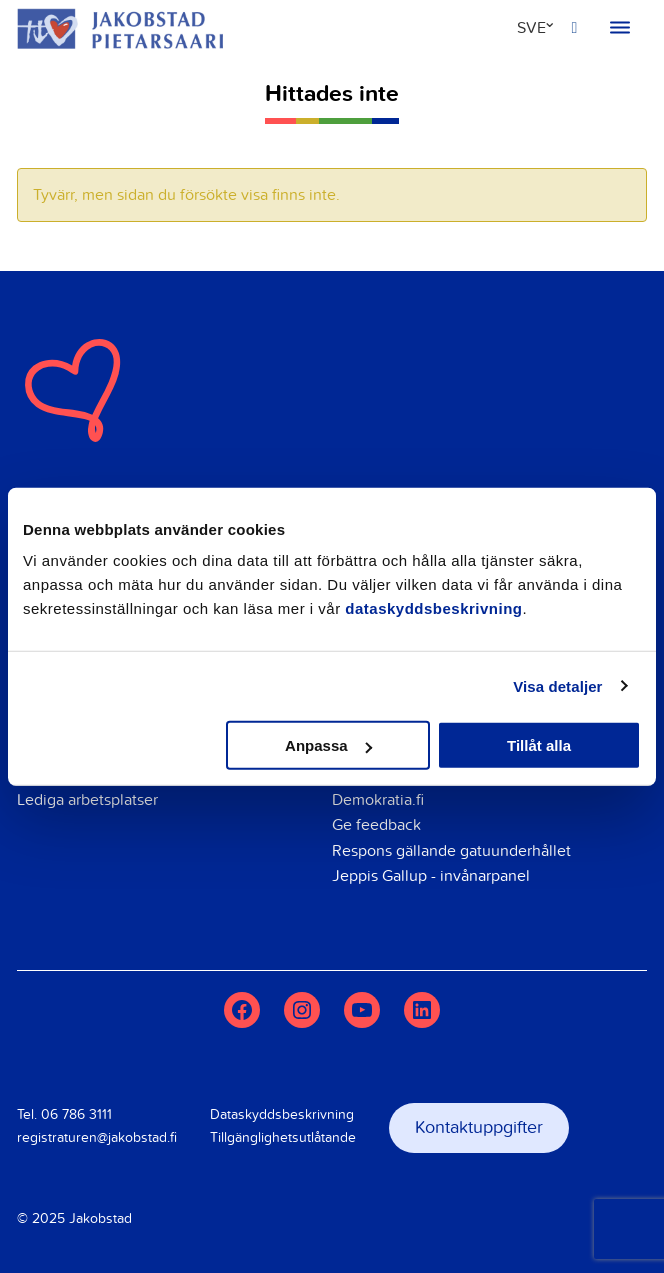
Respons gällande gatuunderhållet (451, 851)
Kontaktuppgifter (479, 1127)
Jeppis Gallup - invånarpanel (431, 876)
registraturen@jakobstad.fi (97, 1137)
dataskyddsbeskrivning (433, 608)
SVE (531, 28)
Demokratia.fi (378, 800)
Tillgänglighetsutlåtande (283, 1137)
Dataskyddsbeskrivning (282, 1114)
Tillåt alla (539, 745)
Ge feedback (376, 825)
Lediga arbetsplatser (87, 800)
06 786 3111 (76, 1114)
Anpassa (328, 745)
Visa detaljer (557, 685)
